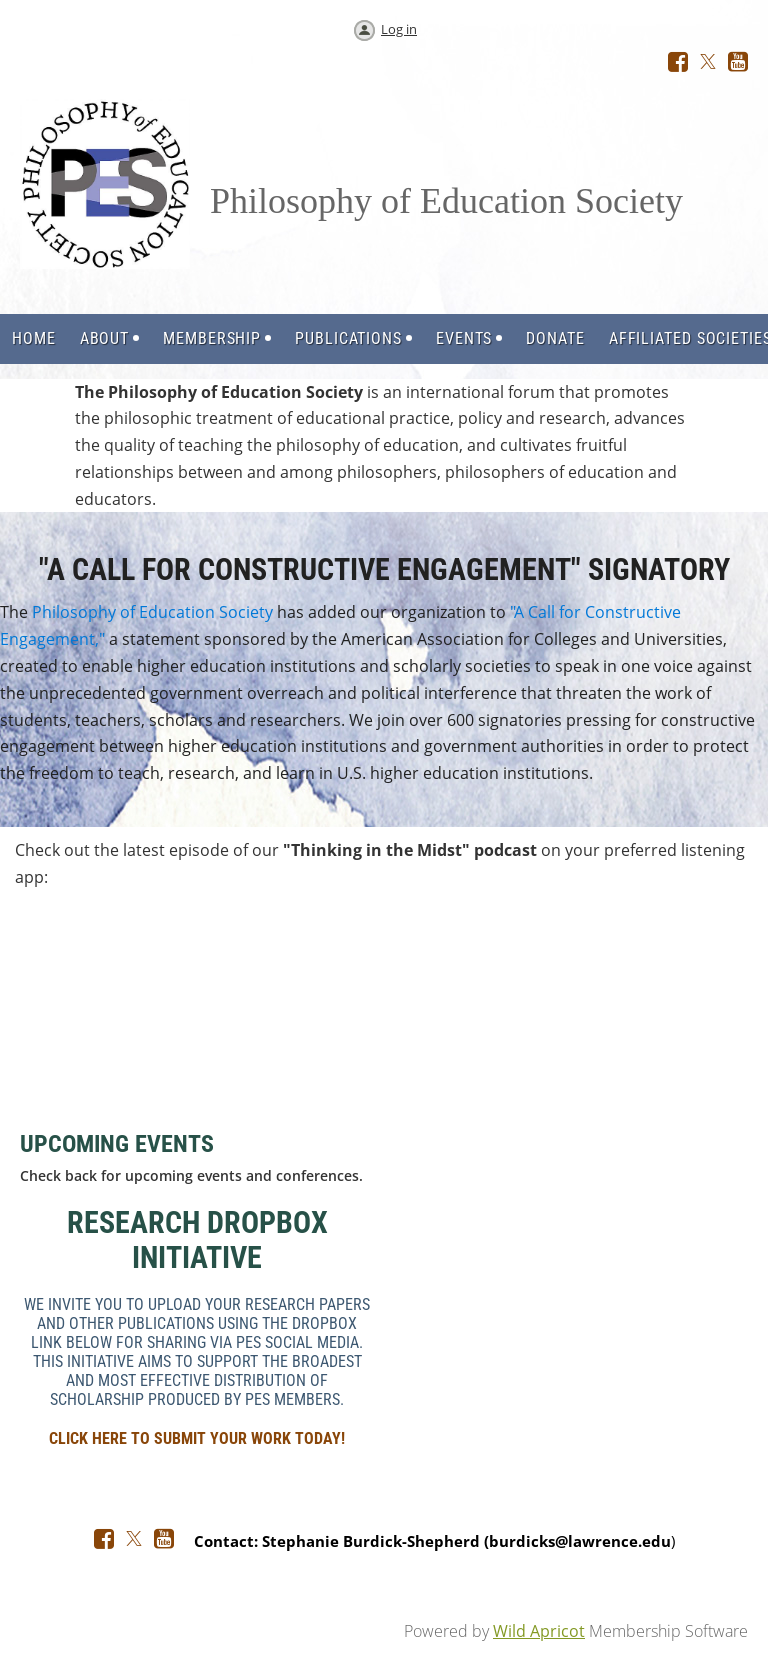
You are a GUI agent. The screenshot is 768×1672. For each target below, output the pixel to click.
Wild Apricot (539, 1631)
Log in (399, 29)
